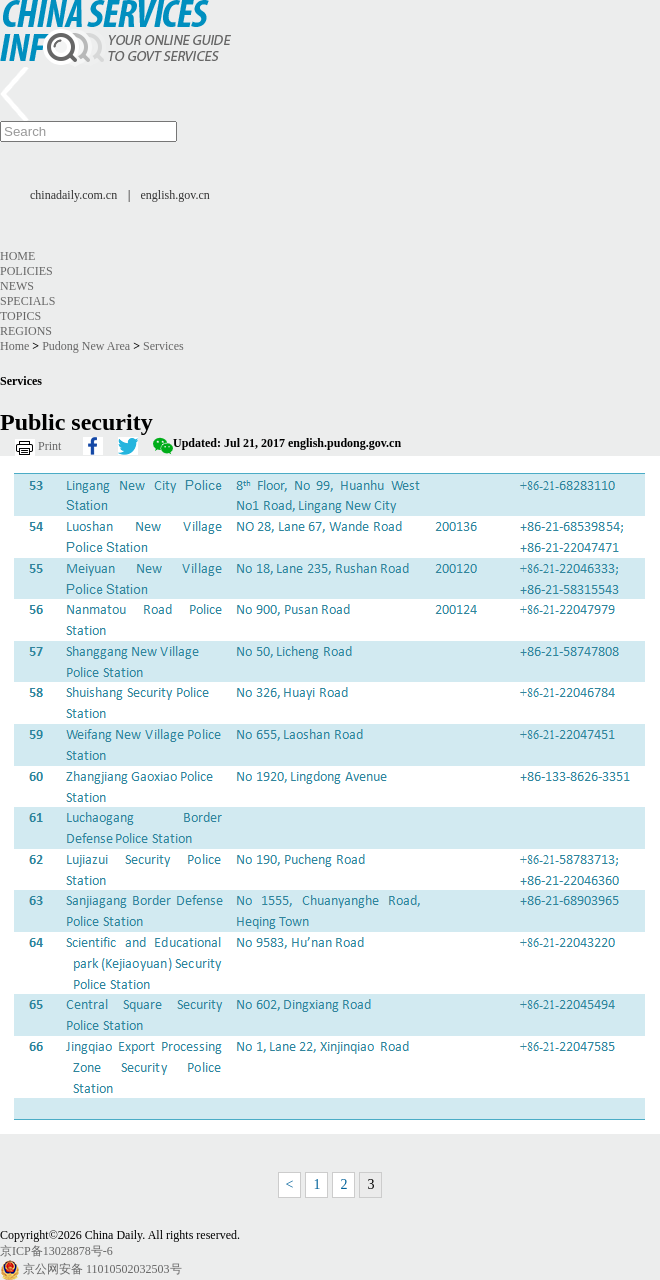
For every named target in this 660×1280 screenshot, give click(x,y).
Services (163, 346)
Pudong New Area (86, 346)
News (17, 286)
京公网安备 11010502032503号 (102, 1269)
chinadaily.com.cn (73, 195)
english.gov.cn (175, 195)
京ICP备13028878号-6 (56, 1251)
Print (49, 446)
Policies (26, 271)
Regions (26, 331)
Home (17, 256)
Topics (20, 316)
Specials (27, 301)
